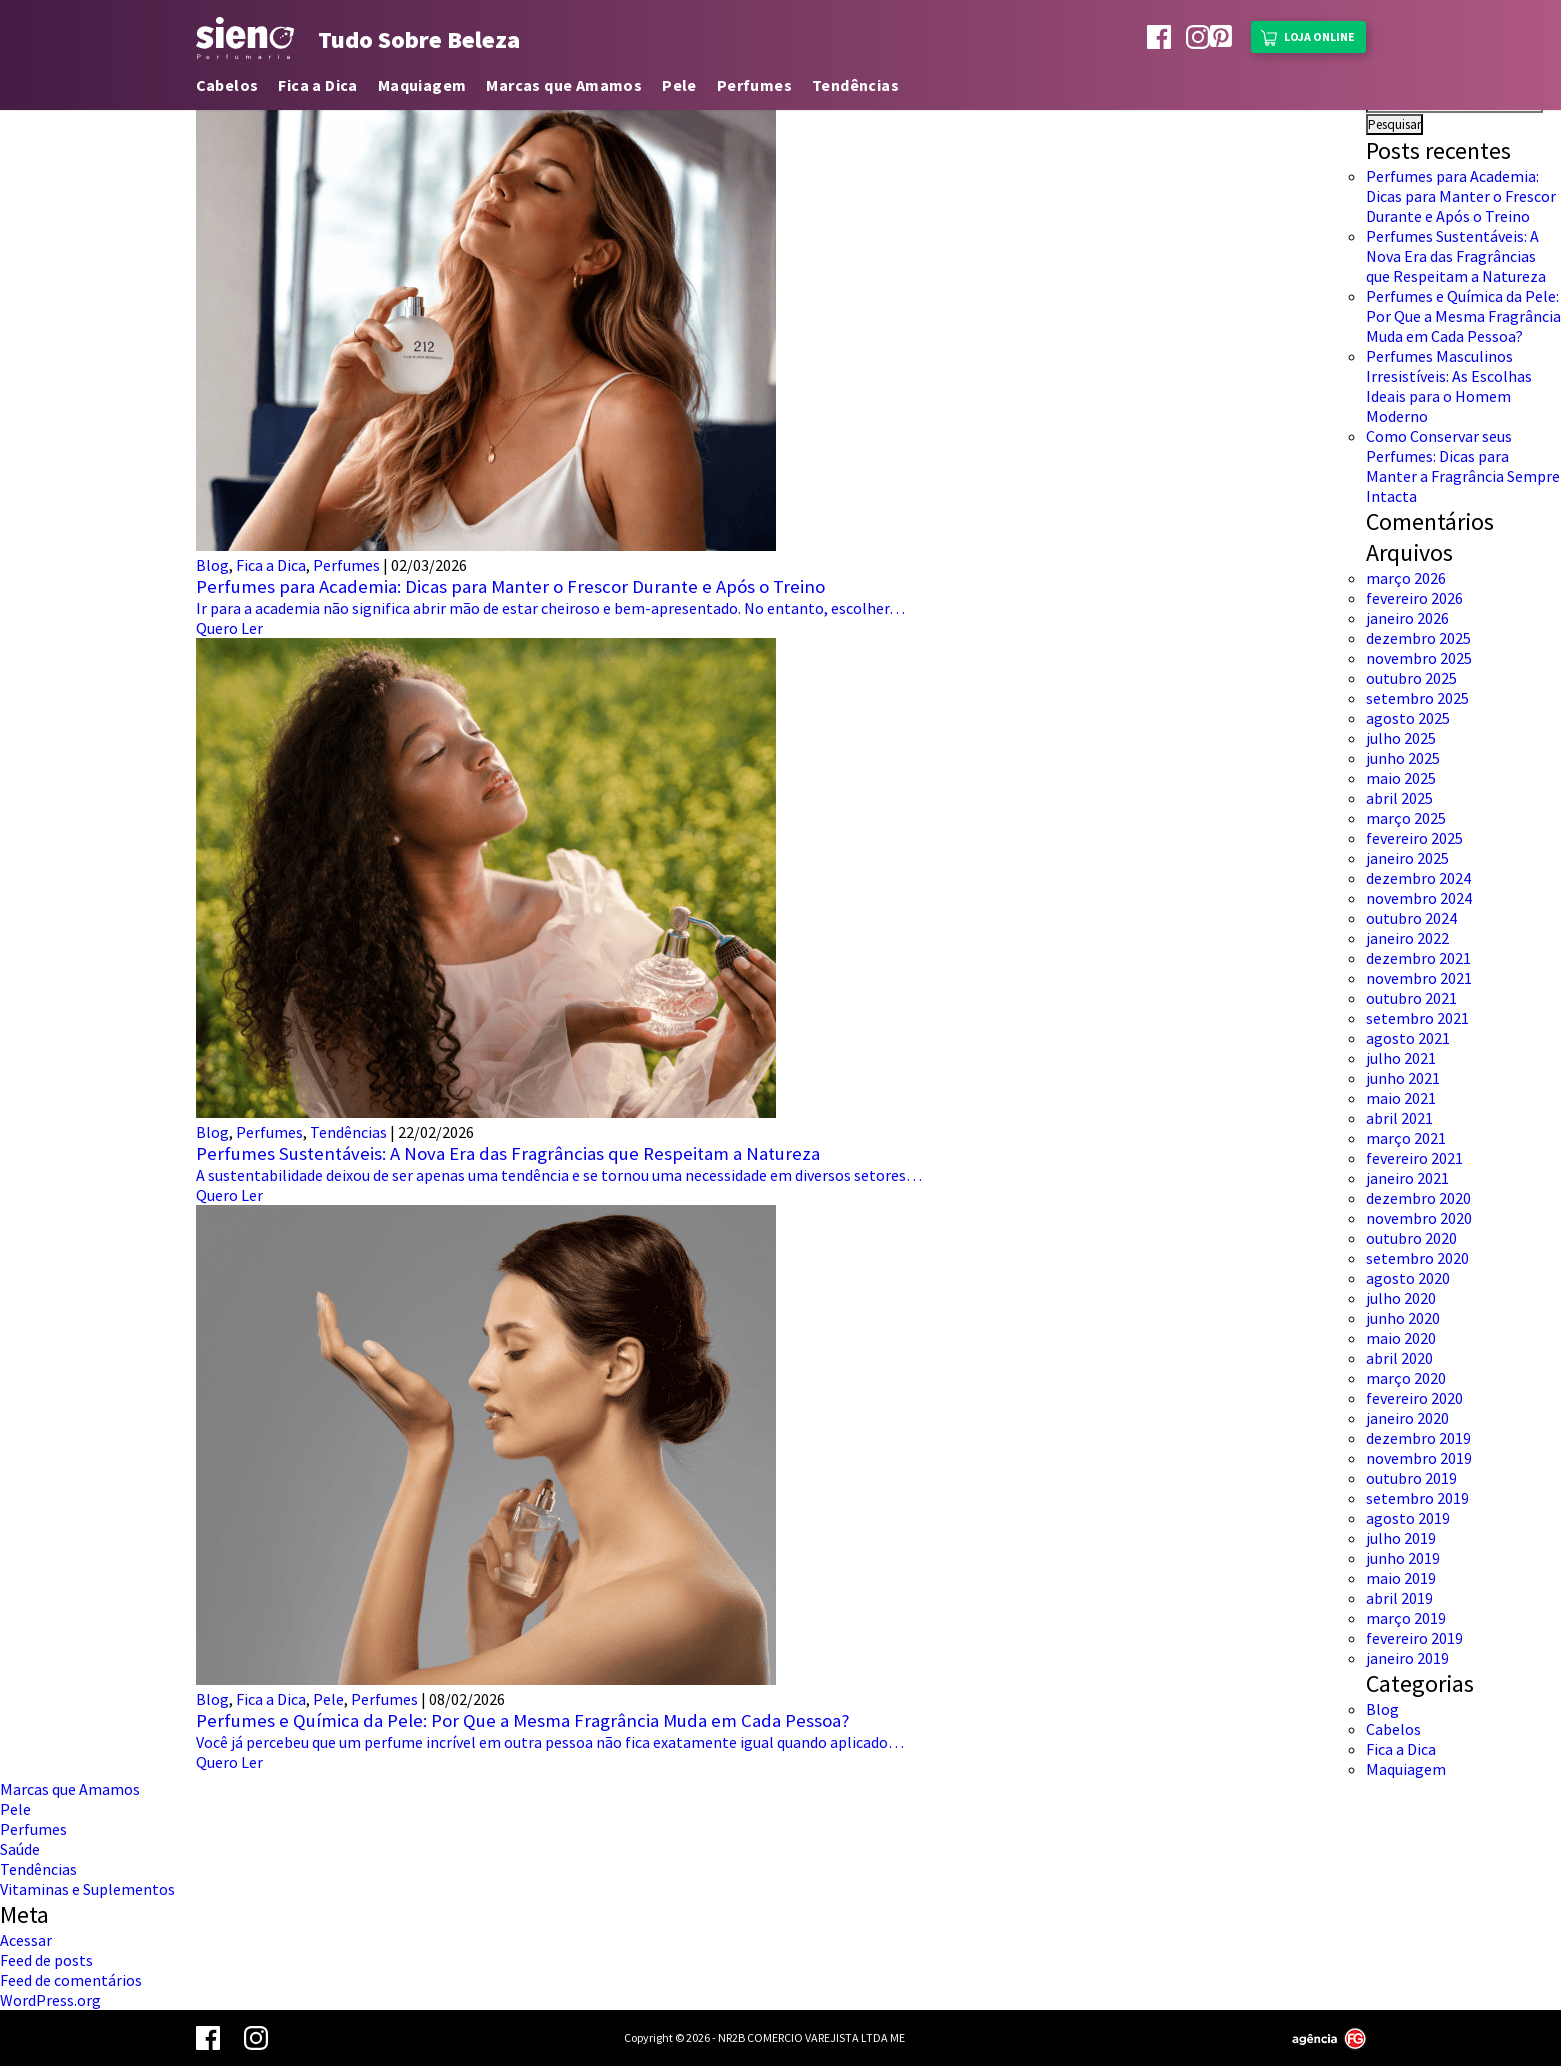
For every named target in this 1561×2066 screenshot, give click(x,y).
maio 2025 (1401, 778)
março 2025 (1406, 818)
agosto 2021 (1408, 1038)
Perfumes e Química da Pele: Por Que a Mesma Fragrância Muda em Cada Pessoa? (523, 1720)
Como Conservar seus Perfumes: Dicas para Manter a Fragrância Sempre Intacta (1463, 466)
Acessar (26, 1940)
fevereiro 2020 (1414, 1398)
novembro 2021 (1419, 978)
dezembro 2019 (1418, 1438)
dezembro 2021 (1418, 958)
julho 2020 (1401, 1298)
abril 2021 (1399, 1118)
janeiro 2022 (1407, 938)
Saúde (20, 1849)
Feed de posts (46, 1960)
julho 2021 (1401, 1058)
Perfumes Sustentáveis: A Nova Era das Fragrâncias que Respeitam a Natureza (508, 1153)
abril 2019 (1399, 1598)
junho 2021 (1403, 1078)
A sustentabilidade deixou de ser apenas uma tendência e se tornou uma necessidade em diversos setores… (559, 1175)
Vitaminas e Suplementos (87, 1889)
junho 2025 (1403, 758)
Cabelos (227, 85)
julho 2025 (1401, 738)
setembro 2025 (1417, 698)
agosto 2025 (1408, 718)
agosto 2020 (1408, 1278)
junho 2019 (1403, 1558)
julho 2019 (1401, 1538)
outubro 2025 (1411, 678)
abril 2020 (1399, 1358)
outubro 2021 (1411, 998)
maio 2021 (1401, 1098)
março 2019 (1406, 1618)
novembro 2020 (1419, 1218)
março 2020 (1406, 1378)
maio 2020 (1401, 1338)
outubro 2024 (1411, 918)
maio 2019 (1401, 1578)
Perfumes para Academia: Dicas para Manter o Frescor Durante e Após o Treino (510, 586)
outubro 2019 (1411, 1478)
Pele (679, 85)
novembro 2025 (1419, 658)
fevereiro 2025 (1414, 838)
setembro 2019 (1417, 1498)
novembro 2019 (1419, 1458)
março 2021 (1406, 1138)
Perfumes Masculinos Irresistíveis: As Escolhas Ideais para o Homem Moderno (1449, 386)
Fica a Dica (317, 85)
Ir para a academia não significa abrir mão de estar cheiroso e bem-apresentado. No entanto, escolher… (550, 608)
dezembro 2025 (1418, 638)
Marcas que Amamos (564, 85)
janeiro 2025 (1407, 858)
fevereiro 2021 (1414, 1158)
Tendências (855, 85)
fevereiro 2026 (1414, 598)
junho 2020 (1403, 1318)
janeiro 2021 (1407, 1178)
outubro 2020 (1411, 1238)
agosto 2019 (1408, 1518)
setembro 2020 (1417, 1258)
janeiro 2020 (1407, 1418)
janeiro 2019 (1407, 1658)
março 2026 (1406, 578)
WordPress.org (50, 2000)
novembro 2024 (1419, 898)
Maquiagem (422, 85)
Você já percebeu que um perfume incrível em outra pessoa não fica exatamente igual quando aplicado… (550, 1742)
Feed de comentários (71, 1980)
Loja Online (1308, 35)
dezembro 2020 (1418, 1198)
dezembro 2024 (1418, 878)
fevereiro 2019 (1414, 1638)
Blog (212, 565)
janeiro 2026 (1407, 618)
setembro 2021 (1417, 1018)
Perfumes (754, 85)
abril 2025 (1399, 798)
